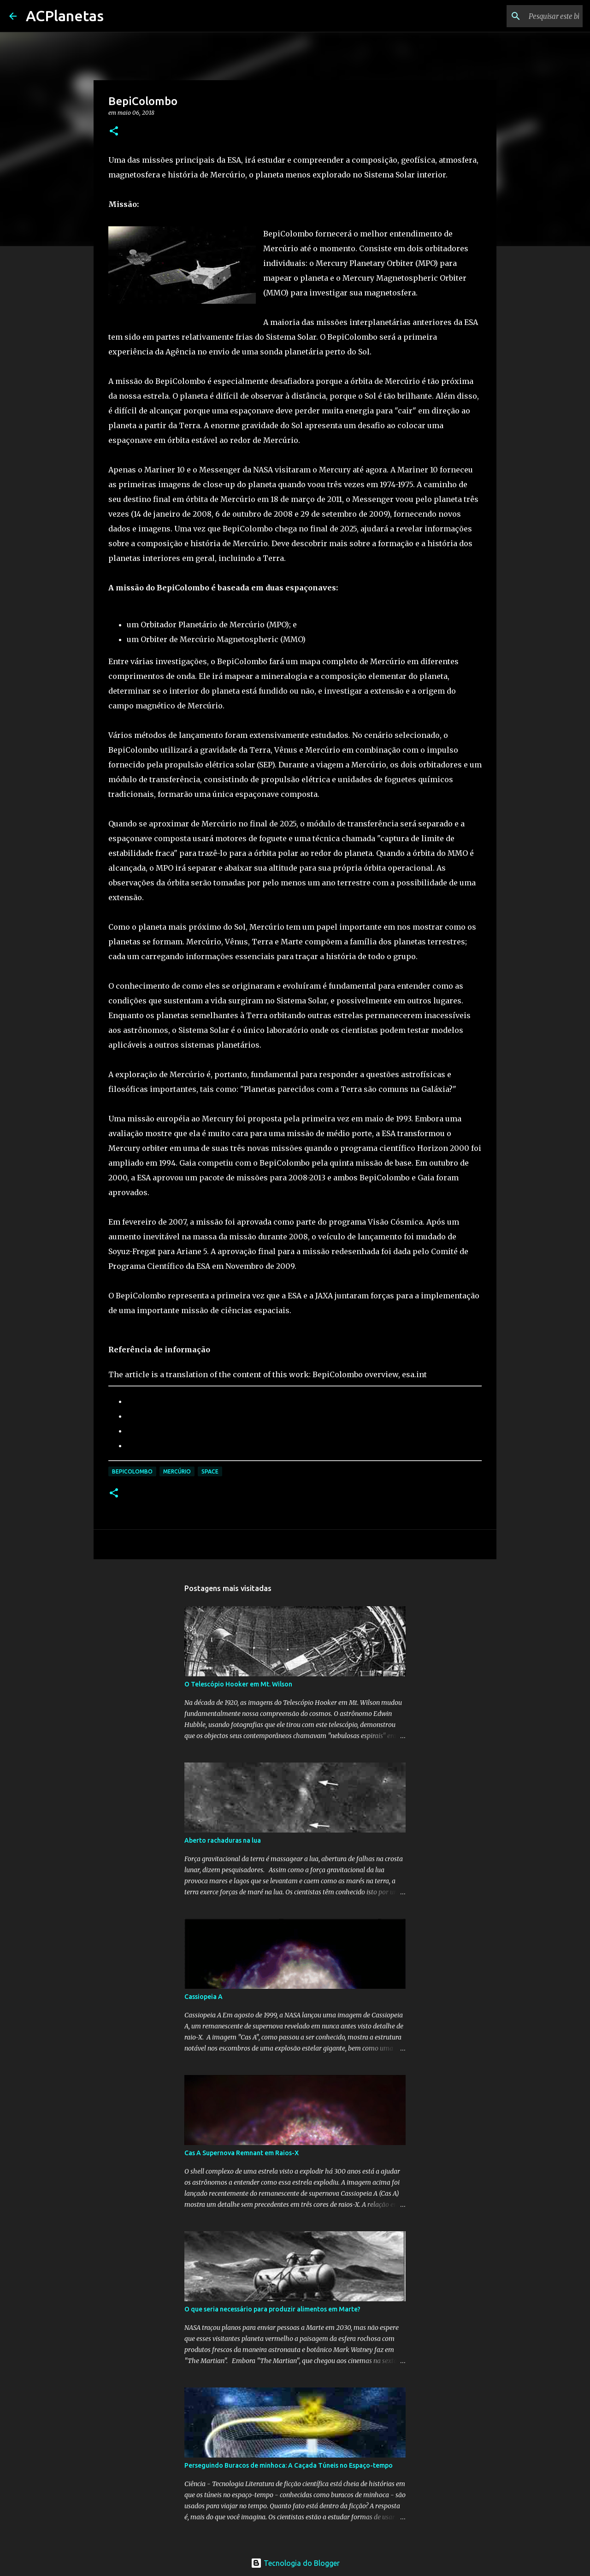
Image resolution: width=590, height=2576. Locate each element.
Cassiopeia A (203, 1996)
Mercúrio (177, 1471)
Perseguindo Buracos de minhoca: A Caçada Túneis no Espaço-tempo (288, 2465)
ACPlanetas (65, 15)
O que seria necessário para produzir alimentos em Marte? (272, 2309)
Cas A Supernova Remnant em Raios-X (241, 2153)
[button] (113, 131)
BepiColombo (132, 1471)
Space (209, 1471)
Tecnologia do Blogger (295, 2563)
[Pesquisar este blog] (534, 16)
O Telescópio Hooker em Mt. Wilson (238, 1684)
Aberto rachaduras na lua (222, 1840)
